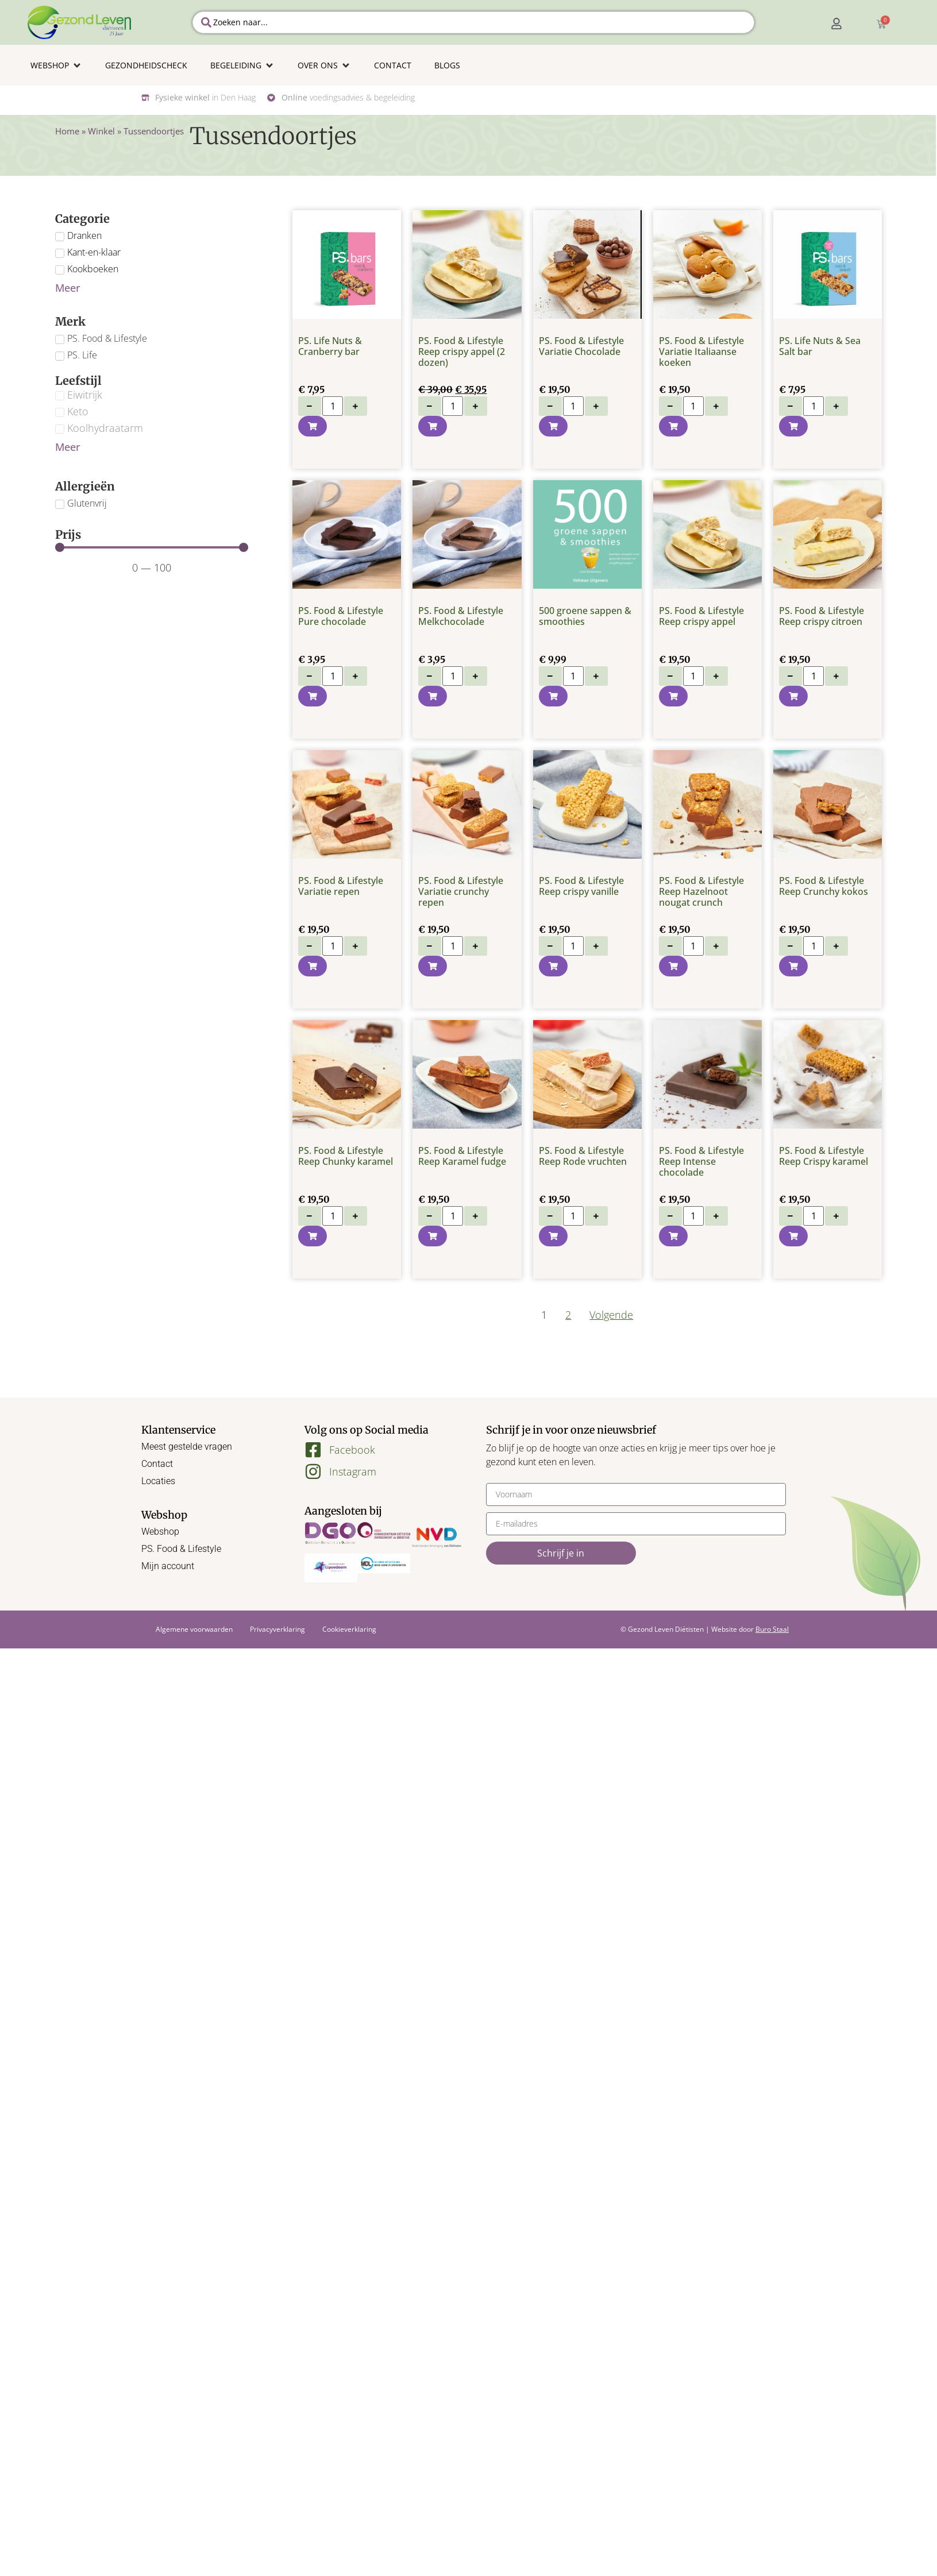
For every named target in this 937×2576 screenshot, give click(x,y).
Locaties (158, 1481)
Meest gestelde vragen (186, 1446)
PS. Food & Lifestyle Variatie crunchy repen (460, 891)
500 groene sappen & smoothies (585, 616)
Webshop (160, 1531)
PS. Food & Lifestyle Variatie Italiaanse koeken (701, 351)
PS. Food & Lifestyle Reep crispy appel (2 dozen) (461, 351)
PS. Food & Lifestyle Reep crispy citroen (821, 616)
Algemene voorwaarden (194, 1629)
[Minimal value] (151, 547)
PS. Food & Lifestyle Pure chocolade (340, 616)
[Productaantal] (332, 406)
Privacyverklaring (277, 1629)
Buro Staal (772, 1629)
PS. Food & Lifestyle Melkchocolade (460, 616)
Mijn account (167, 1566)
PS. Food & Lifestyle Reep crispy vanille (581, 886)
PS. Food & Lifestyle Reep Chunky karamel (345, 1156)
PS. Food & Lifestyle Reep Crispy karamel (823, 1156)
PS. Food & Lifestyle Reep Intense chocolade (701, 1161)
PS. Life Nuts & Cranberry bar (330, 346)
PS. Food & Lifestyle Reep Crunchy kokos (823, 886)
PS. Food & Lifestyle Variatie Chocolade (581, 346)
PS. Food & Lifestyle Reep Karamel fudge (462, 1156)
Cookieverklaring (349, 1629)
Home (67, 131)
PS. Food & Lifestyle (181, 1548)
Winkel (101, 131)
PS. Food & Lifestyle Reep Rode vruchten (583, 1156)
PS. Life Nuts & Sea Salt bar (820, 346)
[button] (56, 65)
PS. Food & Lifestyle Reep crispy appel (701, 616)
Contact (157, 1463)
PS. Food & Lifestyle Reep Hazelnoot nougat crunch (701, 891)
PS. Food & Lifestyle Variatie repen (340, 886)
